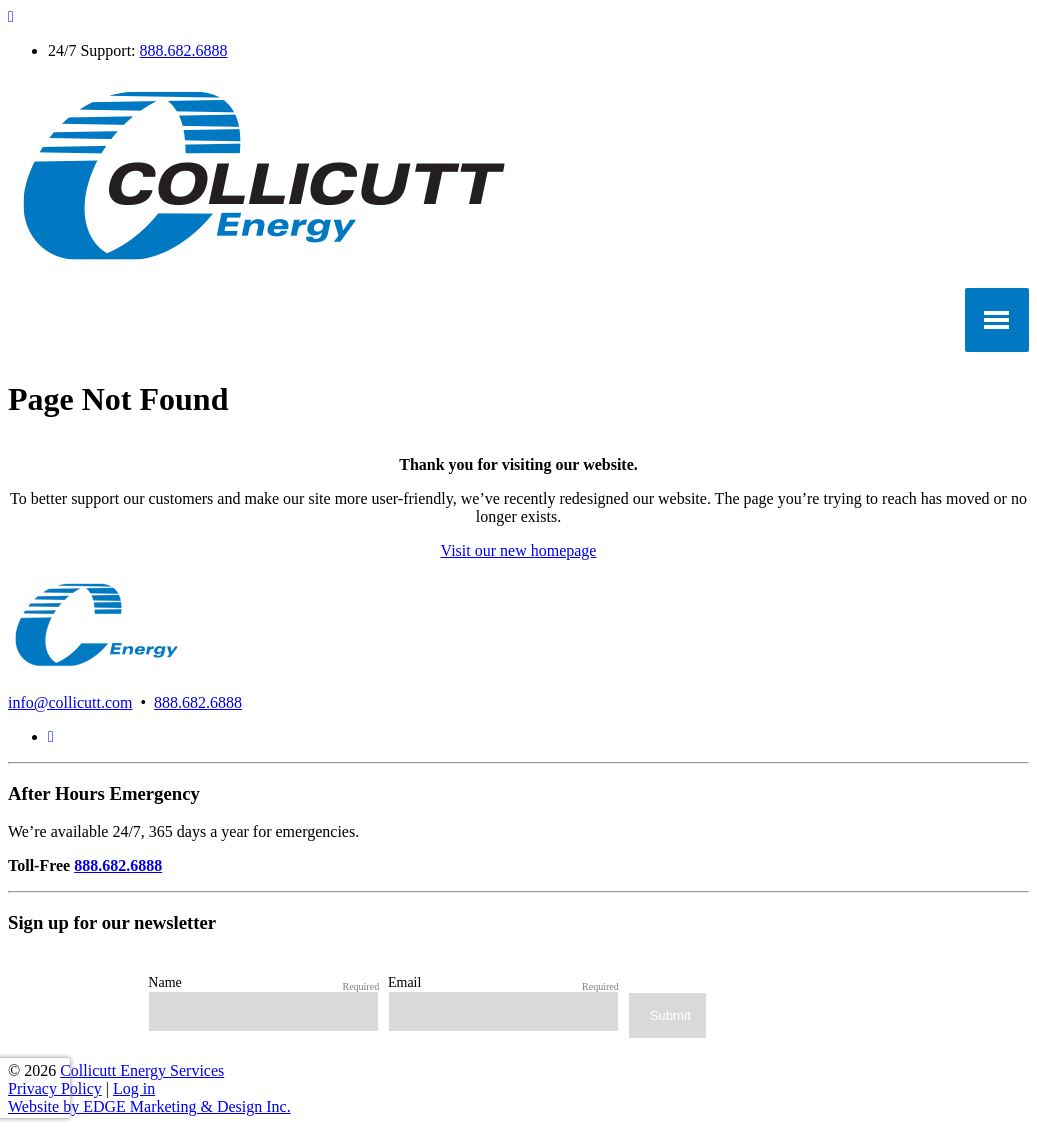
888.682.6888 (184, 50)
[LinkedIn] (51, 736)
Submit (669, 1015)
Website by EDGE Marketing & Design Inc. (149, 1106)
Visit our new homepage (519, 550)
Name (164, 982)
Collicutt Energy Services (142, 1070)
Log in (134, 1088)
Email (404, 982)
